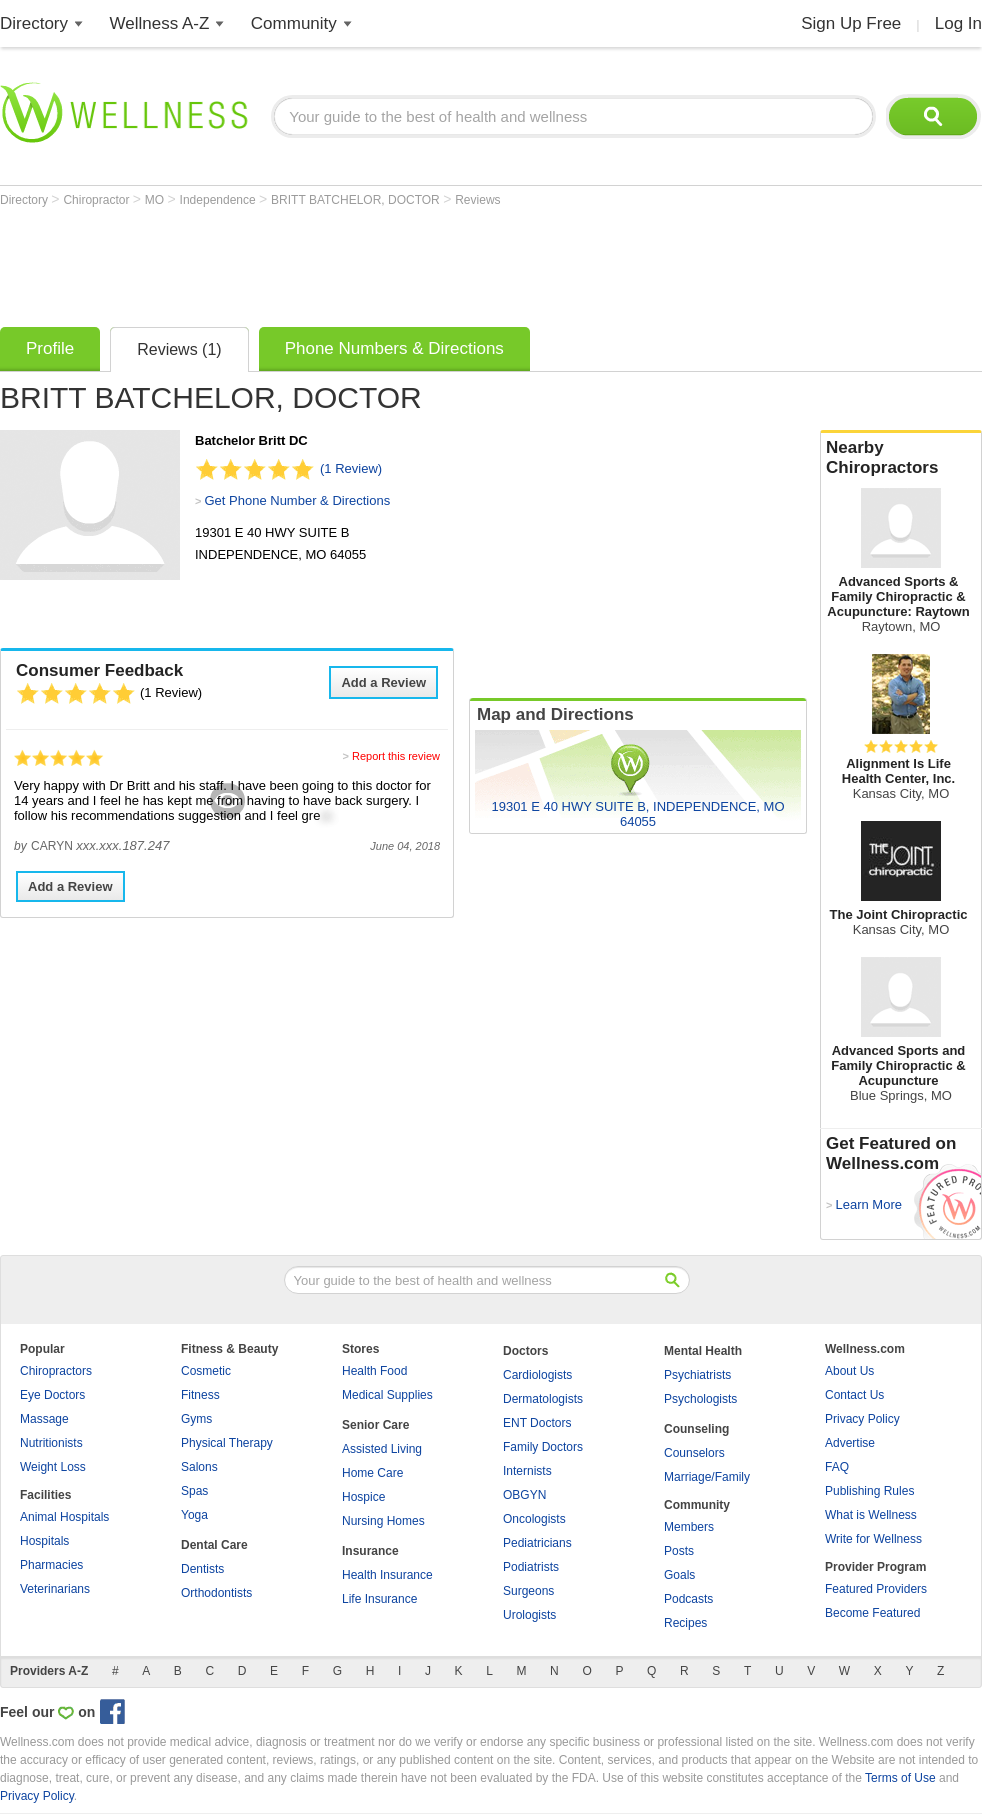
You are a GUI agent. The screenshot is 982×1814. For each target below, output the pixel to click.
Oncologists (534, 1519)
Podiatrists (531, 1567)
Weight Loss (53, 1467)
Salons (199, 1467)
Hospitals (44, 1541)
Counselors (694, 1453)
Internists (527, 1471)
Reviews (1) (179, 349)
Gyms (196, 1419)
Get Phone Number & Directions (297, 500)
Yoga (194, 1515)
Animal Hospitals (64, 1517)
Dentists (202, 1569)
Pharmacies (51, 1565)
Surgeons (528, 1591)
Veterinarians (55, 1589)
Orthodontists (216, 1593)
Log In (958, 23)
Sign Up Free (851, 23)
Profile (50, 348)
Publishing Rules (869, 1491)
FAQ (837, 1467)
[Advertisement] (364, 262)
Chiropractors (56, 1371)
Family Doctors (543, 1447)
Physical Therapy (227, 1443)
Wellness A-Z (160, 23)
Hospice (363, 1497)
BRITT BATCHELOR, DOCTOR (357, 200)
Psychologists (700, 1399)
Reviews (477, 200)
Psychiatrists (697, 1375)
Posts (679, 1551)
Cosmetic (206, 1371)
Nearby (901, 458)
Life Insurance (379, 1599)
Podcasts (688, 1599)
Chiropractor (97, 200)
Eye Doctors (52, 1395)
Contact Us (854, 1395)
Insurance (370, 1551)
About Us (849, 1371)
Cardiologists (537, 1375)
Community (294, 23)
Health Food (374, 1371)
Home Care (372, 1473)
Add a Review (383, 682)
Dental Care (214, 1545)
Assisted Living (382, 1449)
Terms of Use (900, 1778)
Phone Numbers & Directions (394, 348)
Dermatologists (543, 1399)
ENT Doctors (537, 1423)
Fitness (200, 1395)
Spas (194, 1491)
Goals (679, 1575)
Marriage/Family (707, 1477)
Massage (44, 1419)
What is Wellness (871, 1515)
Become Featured (872, 1613)
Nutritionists (51, 1443)
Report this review (396, 756)
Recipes (685, 1623)
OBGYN (524, 1495)
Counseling (696, 1429)
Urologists (529, 1615)
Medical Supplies (387, 1395)
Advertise (850, 1443)
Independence (219, 200)
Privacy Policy (862, 1419)
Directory (34, 23)
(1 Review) (351, 468)
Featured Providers (876, 1589)
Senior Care (375, 1425)
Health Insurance (387, 1575)
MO (156, 200)
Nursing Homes (383, 1521)
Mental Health (703, 1351)
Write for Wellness (873, 1539)
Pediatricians (537, 1543)
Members (689, 1527)
